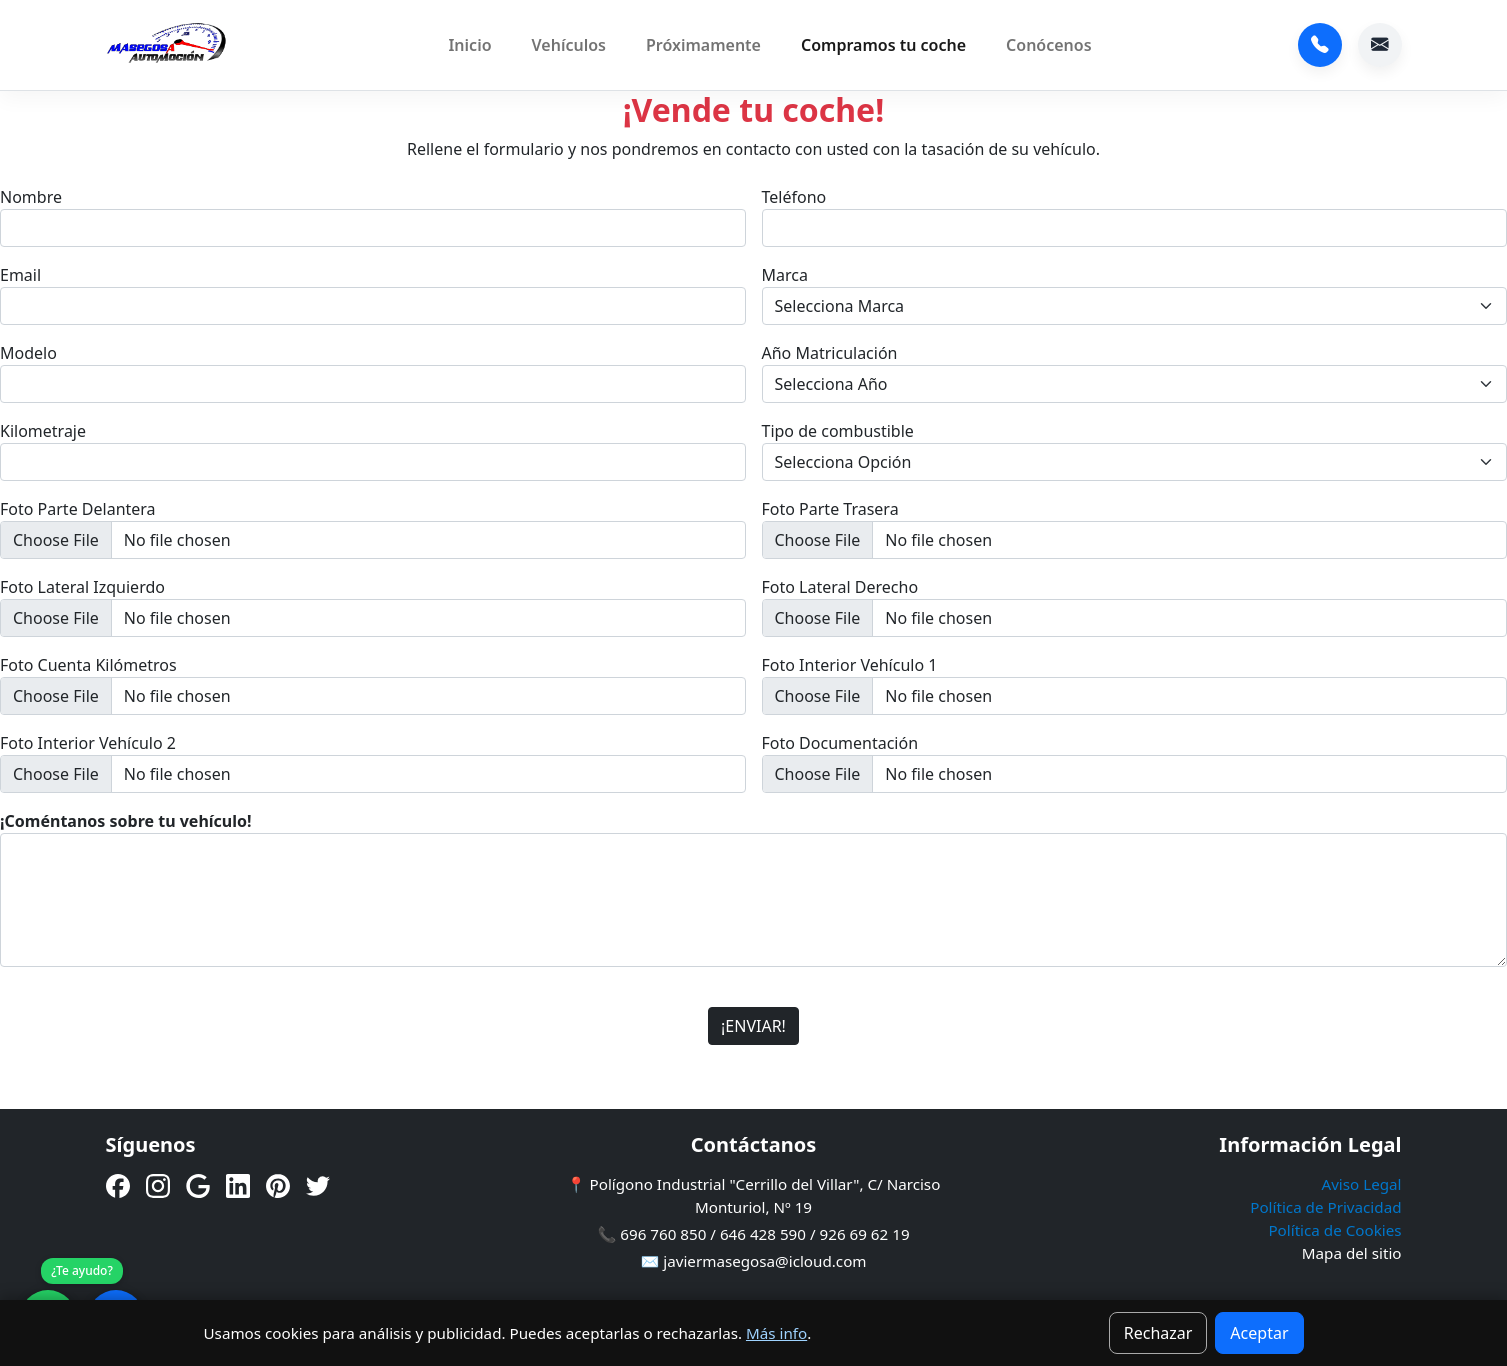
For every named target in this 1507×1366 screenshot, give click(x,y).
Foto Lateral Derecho (840, 587)
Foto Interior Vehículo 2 (88, 743)
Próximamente (703, 45)
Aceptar (1259, 1333)
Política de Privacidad (1325, 1207)
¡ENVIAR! (753, 1026)
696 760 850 (1320, 45)
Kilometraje (43, 431)
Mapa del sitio (1352, 1253)
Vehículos (569, 45)
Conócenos (1049, 45)
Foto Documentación (840, 743)
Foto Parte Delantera (78, 509)
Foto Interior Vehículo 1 (850, 665)
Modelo (28, 353)
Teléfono (794, 197)
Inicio (469, 45)
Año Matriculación (830, 353)
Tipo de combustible (838, 431)
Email (20, 275)
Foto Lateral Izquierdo (82, 587)
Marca (785, 275)
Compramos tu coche (883, 45)
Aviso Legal (1361, 1184)
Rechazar (1158, 1333)
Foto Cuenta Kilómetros (88, 665)
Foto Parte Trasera (830, 509)
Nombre (31, 197)
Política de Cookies (1334, 1230)
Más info (776, 1333)
